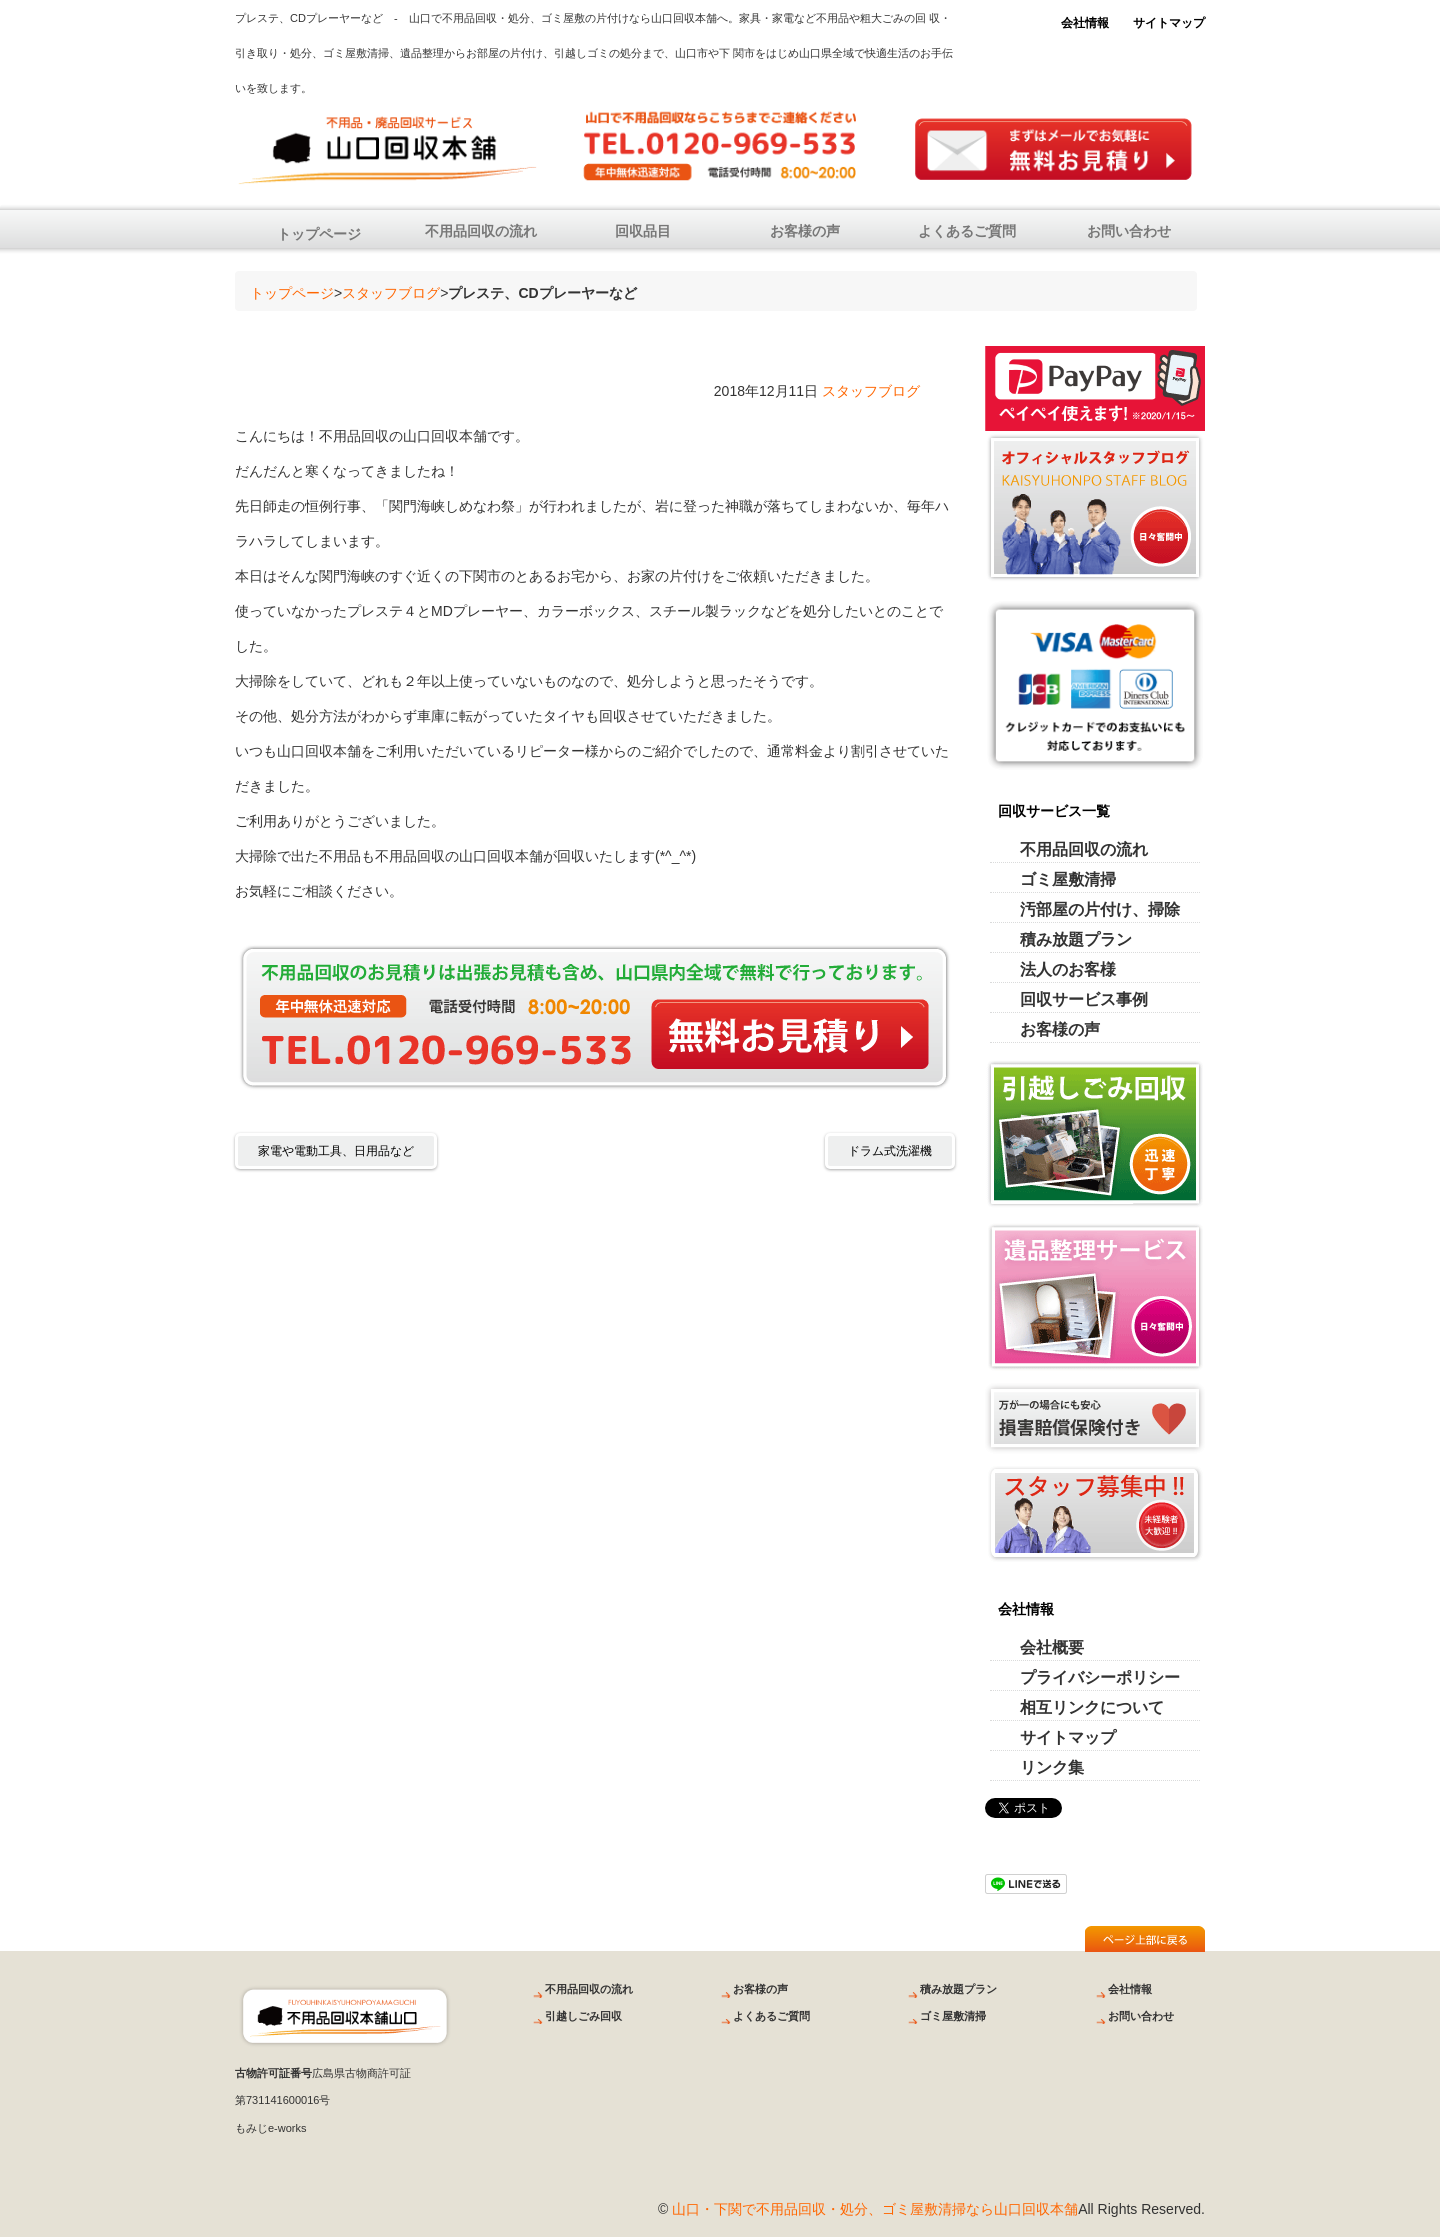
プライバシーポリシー (1100, 1677)
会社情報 (1085, 23)
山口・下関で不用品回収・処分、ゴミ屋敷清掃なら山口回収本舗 (875, 2209)
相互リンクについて (1092, 1707)
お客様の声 (805, 231)
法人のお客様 (1068, 969)
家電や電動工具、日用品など (336, 1151)
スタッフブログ (391, 293)
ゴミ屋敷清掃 (1068, 879)
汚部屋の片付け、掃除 (1100, 909)
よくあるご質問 (967, 231)
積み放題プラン (1076, 939)
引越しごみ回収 (583, 2016)
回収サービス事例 (1084, 999)
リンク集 (1052, 1767)
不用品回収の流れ (481, 231)
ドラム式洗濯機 (890, 1151)
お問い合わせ (1129, 231)
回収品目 (643, 231)
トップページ (319, 234)
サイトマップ (1169, 23)
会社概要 (1052, 1647)
